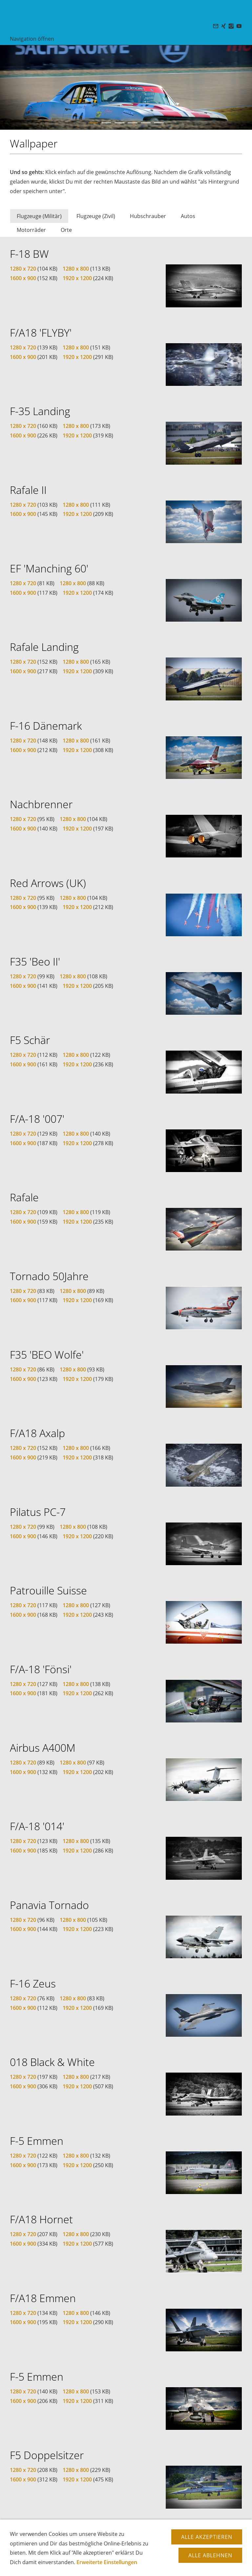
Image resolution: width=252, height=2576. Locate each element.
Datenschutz (116, 2553)
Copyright (86, 2553)
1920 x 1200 (77, 278)
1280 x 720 (23, 268)
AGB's (140, 2553)
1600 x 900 (23, 278)
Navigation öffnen (32, 38)
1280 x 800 (76, 268)
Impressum (163, 2553)
